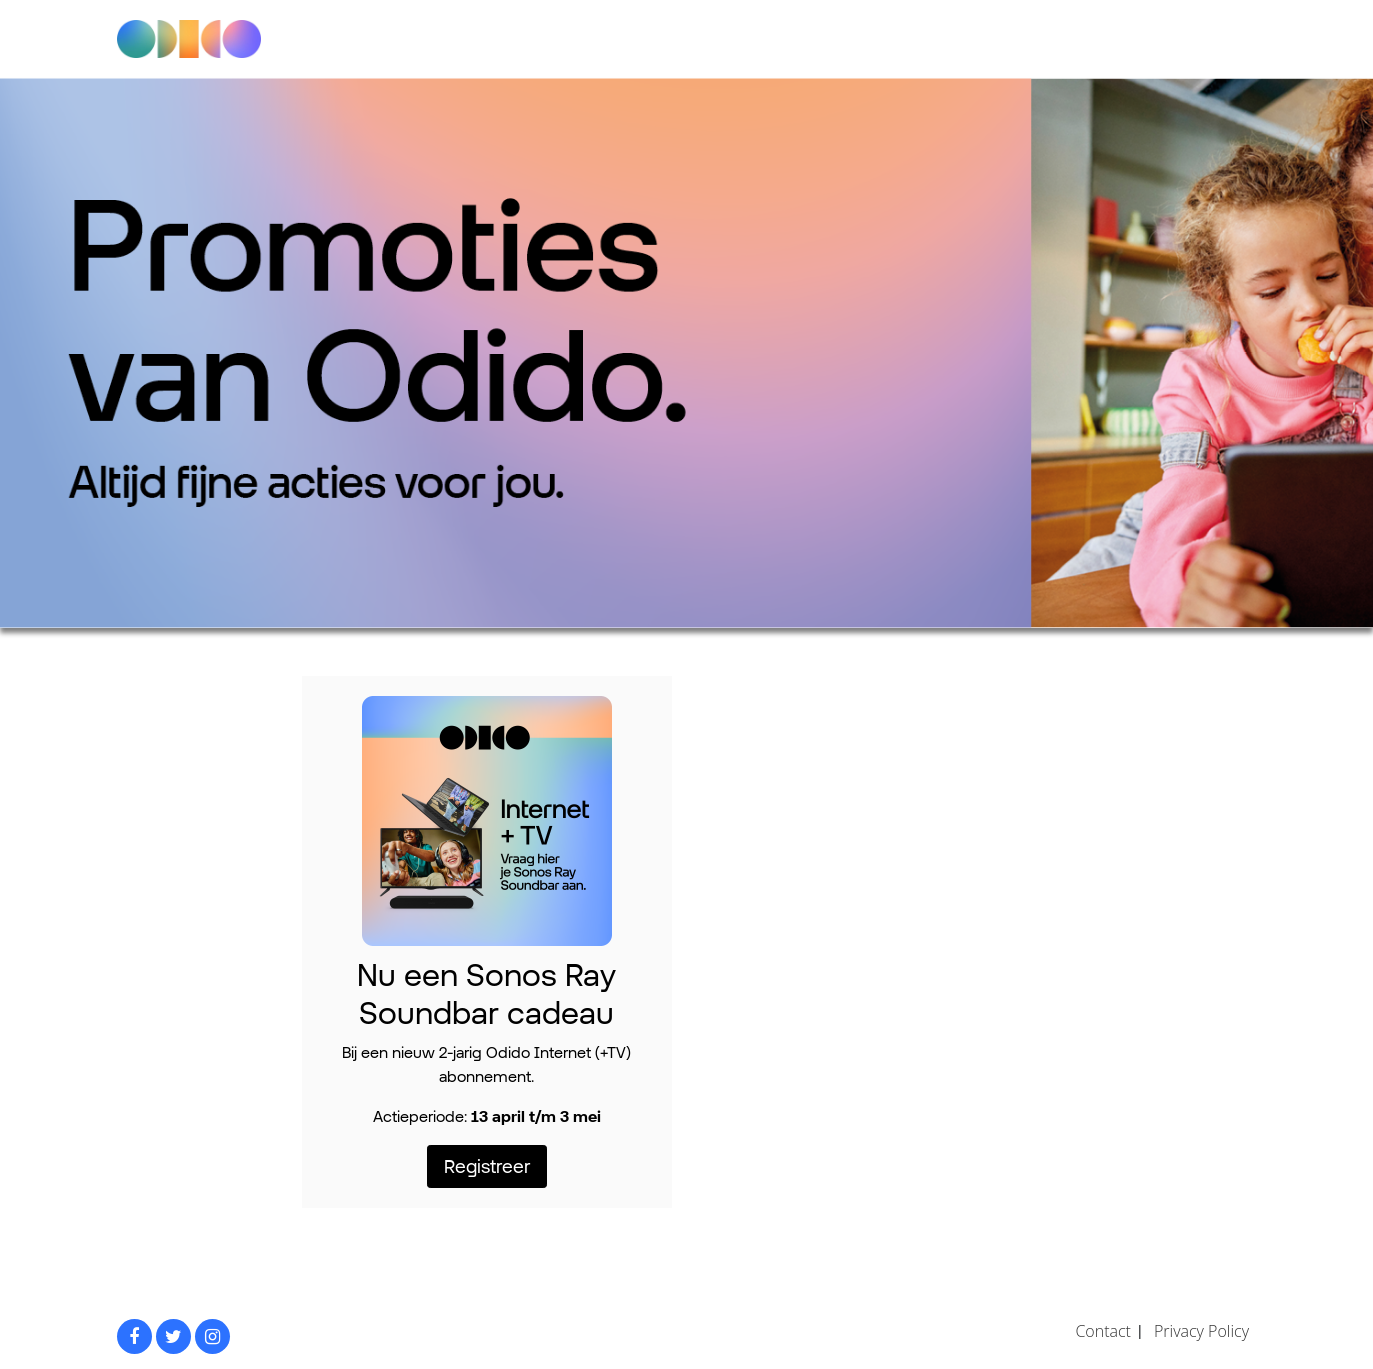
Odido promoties (206, 39)
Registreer (487, 1166)
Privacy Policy (1201, 1331)
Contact (1103, 1331)
